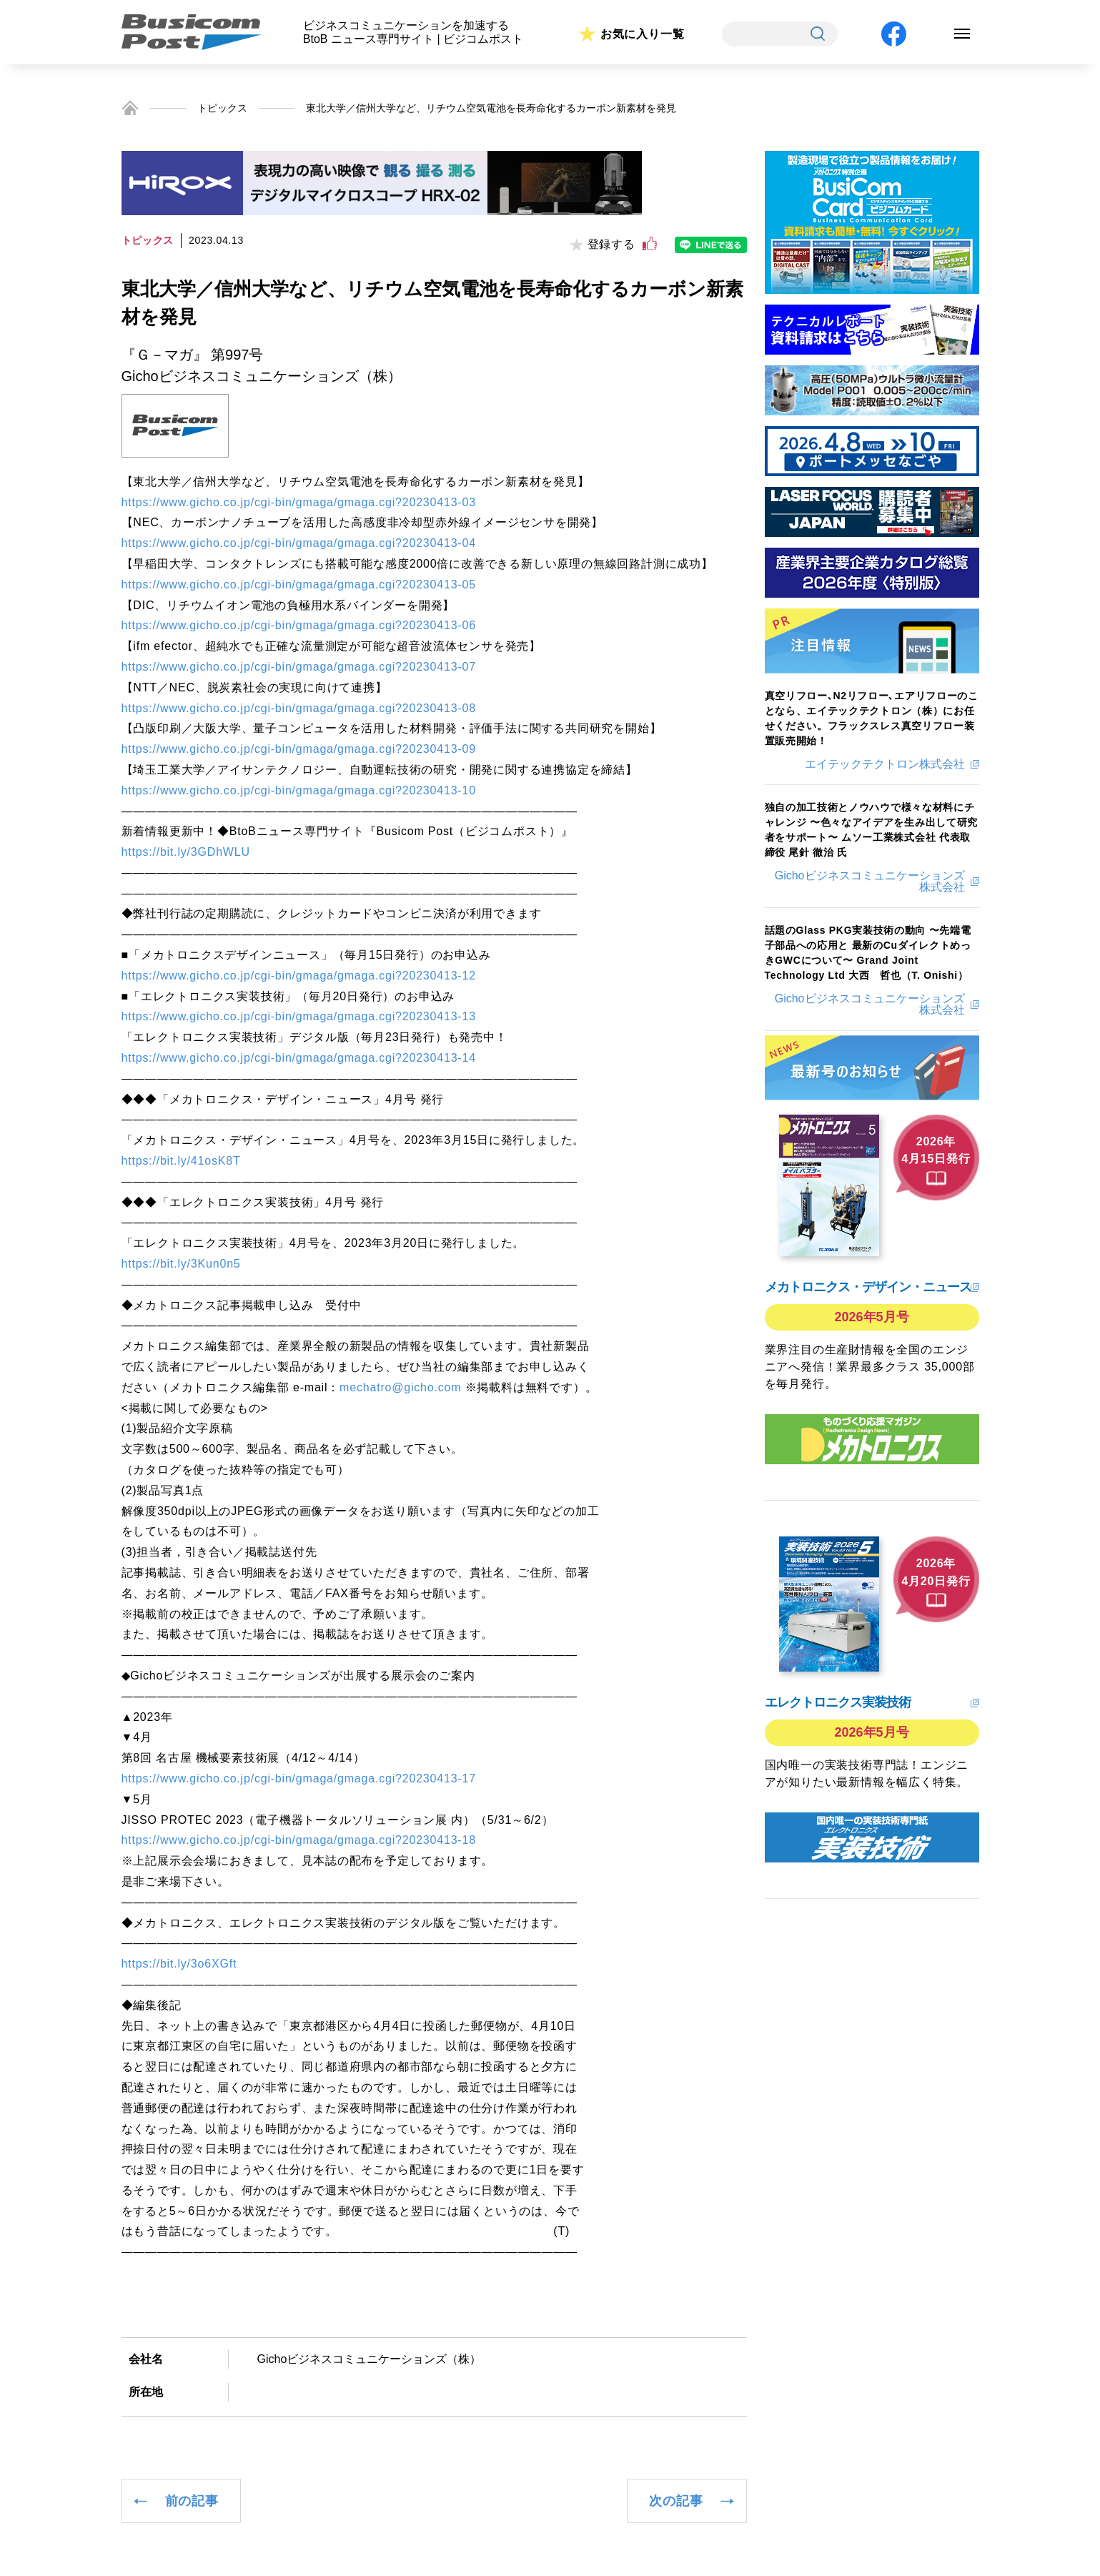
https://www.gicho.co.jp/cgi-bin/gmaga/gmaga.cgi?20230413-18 (299, 1840)
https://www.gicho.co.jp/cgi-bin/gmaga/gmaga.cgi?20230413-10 (299, 790)
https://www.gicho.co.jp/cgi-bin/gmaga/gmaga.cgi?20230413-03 (299, 502)
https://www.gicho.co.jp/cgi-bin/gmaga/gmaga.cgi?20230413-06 (299, 625)
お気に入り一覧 (642, 34)
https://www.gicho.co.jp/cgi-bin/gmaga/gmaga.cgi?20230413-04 (299, 543)
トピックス (222, 108)
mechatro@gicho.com (400, 1387)
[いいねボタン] (649, 244)
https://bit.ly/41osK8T (181, 1161)
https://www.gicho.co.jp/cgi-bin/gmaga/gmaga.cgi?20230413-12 (299, 975)
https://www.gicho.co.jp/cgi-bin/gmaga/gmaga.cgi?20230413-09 (299, 749)
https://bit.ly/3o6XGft (179, 1964)
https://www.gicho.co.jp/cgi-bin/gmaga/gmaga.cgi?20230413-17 (299, 1778)
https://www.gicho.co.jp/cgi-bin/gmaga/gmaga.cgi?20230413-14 (299, 1058)
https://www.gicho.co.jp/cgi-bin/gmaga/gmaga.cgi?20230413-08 (299, 708)
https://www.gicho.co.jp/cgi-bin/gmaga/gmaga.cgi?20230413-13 (299, 1016)
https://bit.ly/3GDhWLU (186, 852)
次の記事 (676, 2501)
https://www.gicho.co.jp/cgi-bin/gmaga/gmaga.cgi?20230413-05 (299, 584)
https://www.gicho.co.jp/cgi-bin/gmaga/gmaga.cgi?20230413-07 (299, 667)
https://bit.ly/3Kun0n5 (181, 1264)
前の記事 (192, 2501)
